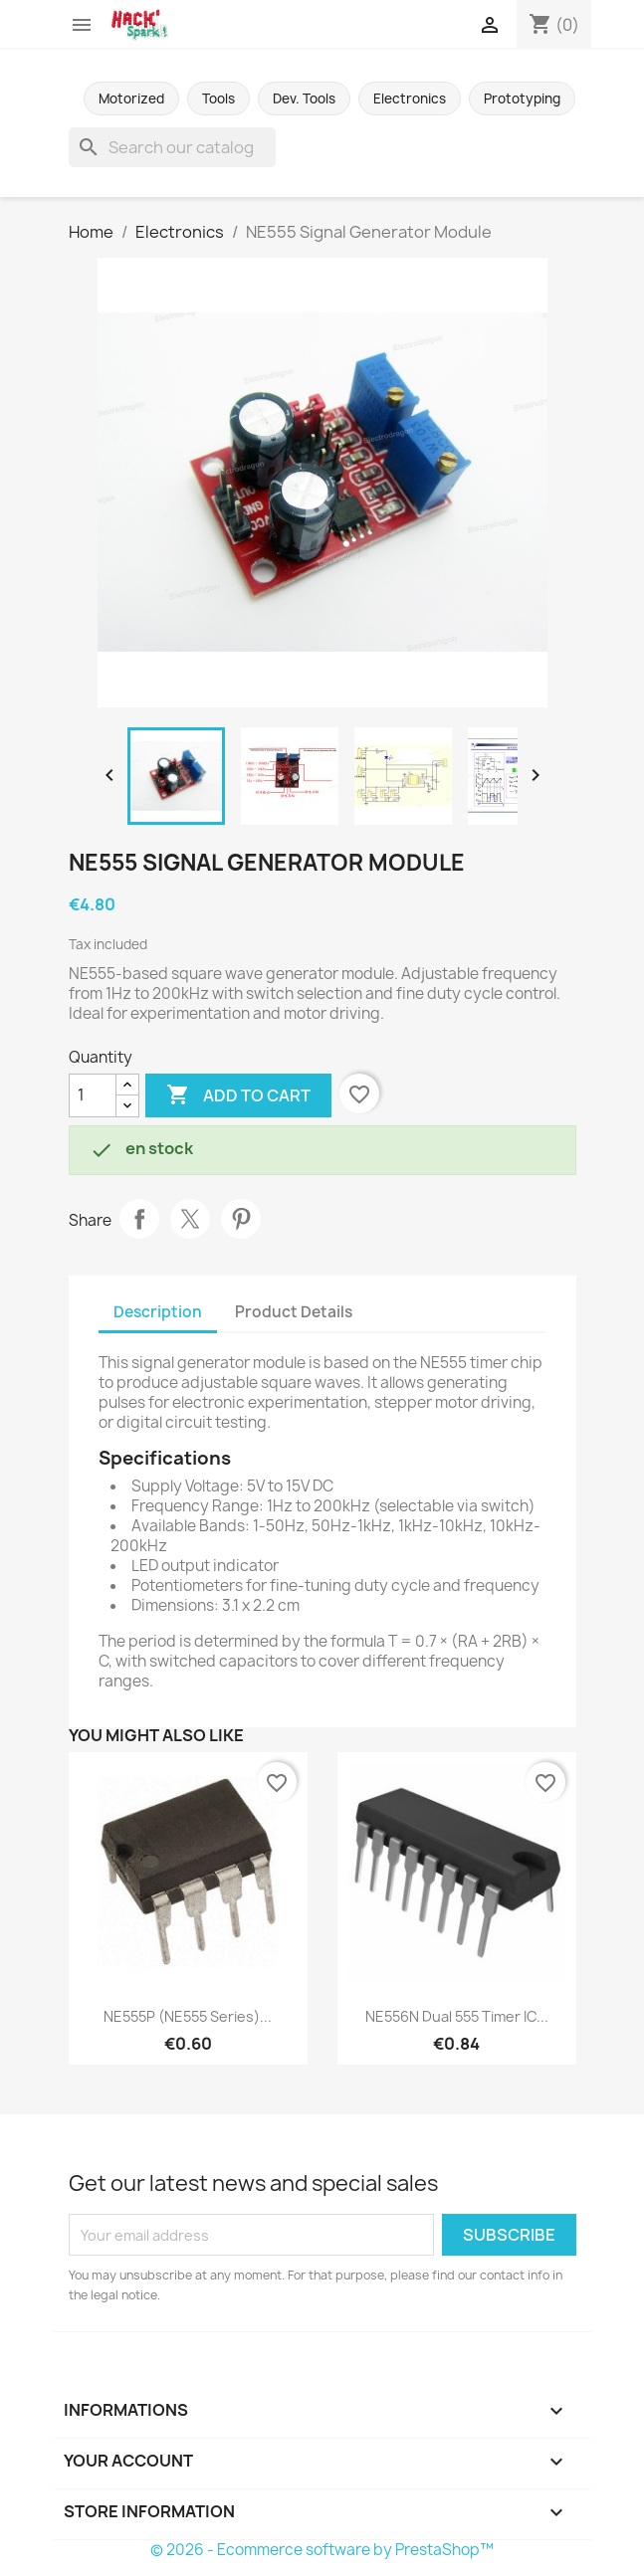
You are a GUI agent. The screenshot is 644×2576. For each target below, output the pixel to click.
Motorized (131, 98)
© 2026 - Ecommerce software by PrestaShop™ (322, 2549)
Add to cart (238, 1095)
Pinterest (241, 1219)
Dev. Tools (304, 98)
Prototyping (522, 98)
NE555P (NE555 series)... (188, 2016)
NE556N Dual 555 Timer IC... (456, 2016)
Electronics (409, 98)
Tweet (190, 1219)
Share (139, 1219)
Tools (218, 98)
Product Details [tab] (293, 1311)
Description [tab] (157, 1311)
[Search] (172, 147)
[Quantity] (92, 1095)
